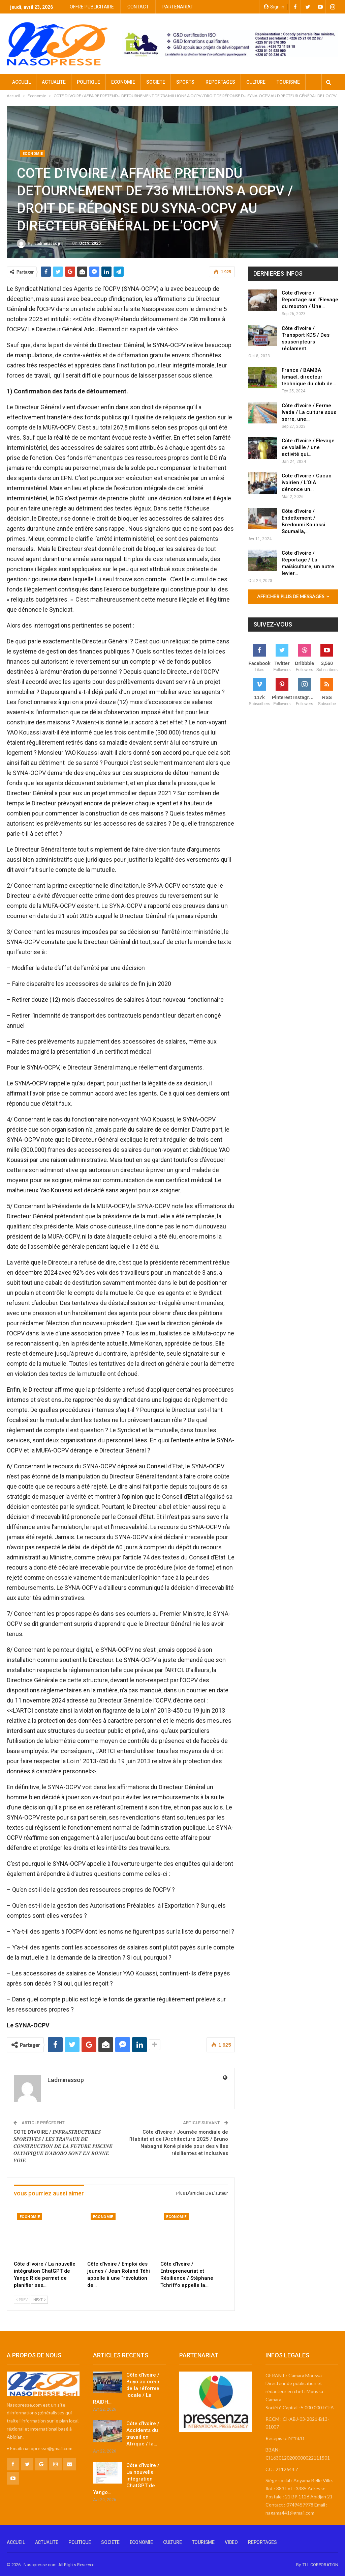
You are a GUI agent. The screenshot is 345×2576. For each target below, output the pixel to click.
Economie (33, 153)
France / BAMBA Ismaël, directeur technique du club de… (309, 377)
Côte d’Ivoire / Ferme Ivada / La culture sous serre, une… (309, 412)
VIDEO (231, 2542)
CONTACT (138, 6)
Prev (22, 2299)
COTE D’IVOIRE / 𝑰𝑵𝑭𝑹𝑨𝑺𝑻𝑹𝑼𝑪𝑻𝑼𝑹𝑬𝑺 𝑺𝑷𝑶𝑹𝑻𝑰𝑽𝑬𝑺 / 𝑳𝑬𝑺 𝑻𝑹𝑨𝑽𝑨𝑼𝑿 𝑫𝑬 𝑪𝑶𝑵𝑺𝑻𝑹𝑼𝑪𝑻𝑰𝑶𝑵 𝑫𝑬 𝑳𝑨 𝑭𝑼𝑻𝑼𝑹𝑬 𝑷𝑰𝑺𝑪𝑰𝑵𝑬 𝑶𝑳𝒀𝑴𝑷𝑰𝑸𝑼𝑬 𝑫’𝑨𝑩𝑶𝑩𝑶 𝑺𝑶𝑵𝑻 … (63, 2146)
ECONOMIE (123, 82)
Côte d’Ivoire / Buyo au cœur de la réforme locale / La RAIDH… (126, 2388)
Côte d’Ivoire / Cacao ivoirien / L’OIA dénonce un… (307, 482)
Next (39, 2299)
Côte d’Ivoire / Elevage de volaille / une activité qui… (308, 447)
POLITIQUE (88, 82)
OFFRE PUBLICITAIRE (92, 6)
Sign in (274, 6)
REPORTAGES (220, 82)
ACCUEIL (21, 82)
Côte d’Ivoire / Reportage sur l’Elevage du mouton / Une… (310, 299)
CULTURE (255, 82)
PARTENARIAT (177, 6)
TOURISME (203, 2542)
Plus (281, 82)
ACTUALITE (54, 82)
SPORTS (185, 82)
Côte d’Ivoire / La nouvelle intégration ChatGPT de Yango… (126, 2478)
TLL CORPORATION (320, 2564)
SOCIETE (155, 82)
